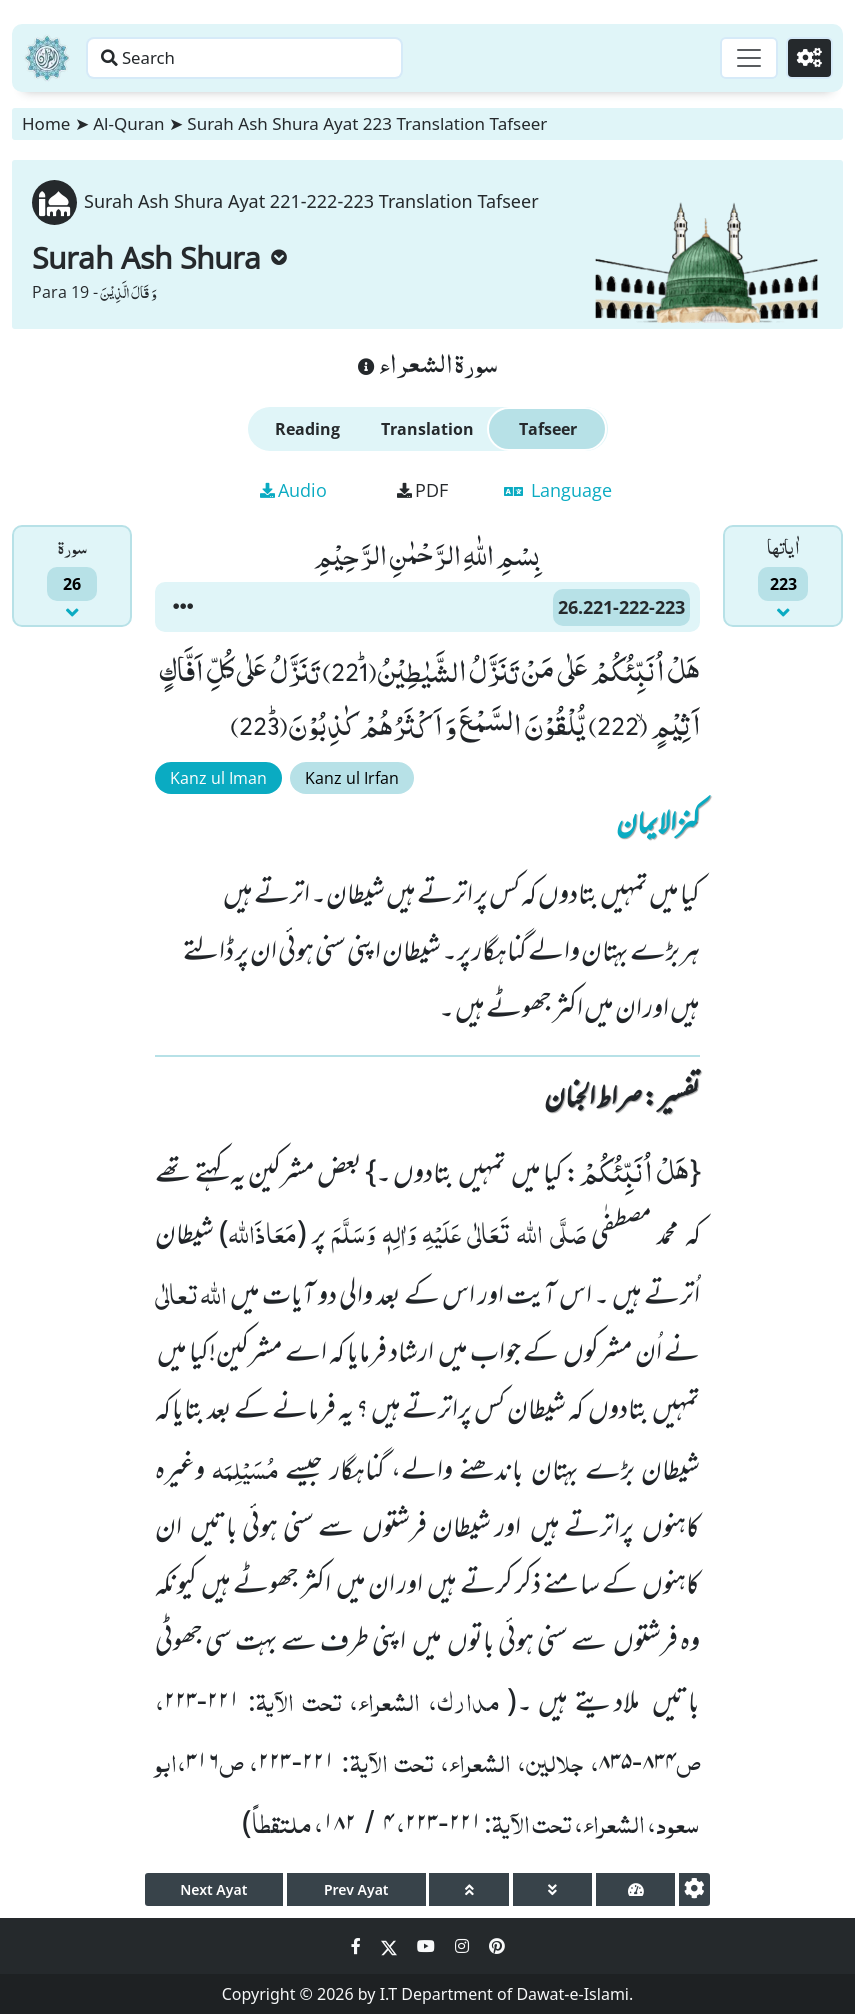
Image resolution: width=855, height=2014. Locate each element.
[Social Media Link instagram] (464, 1946)
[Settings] (806, 58)
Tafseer (548, 429)
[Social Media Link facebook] (358, 1946)
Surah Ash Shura (159, 257)
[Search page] (313, 58)
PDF (422, 490)
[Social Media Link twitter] (391, 1946)
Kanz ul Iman (218, 778)
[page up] (468, 1889)
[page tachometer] (635, 1889)
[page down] (552, 1889)
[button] (183, 607)
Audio (293, 490)
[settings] (694, 1889)
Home (46, 123)
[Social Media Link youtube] (428, 1946)
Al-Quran (128, 123)
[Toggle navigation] (741, 58)
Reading (307, 429)
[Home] (47, 58)
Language (558, 490)
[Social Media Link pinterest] (497, 1946)
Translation (427, 429)
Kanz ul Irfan (352, 778)
